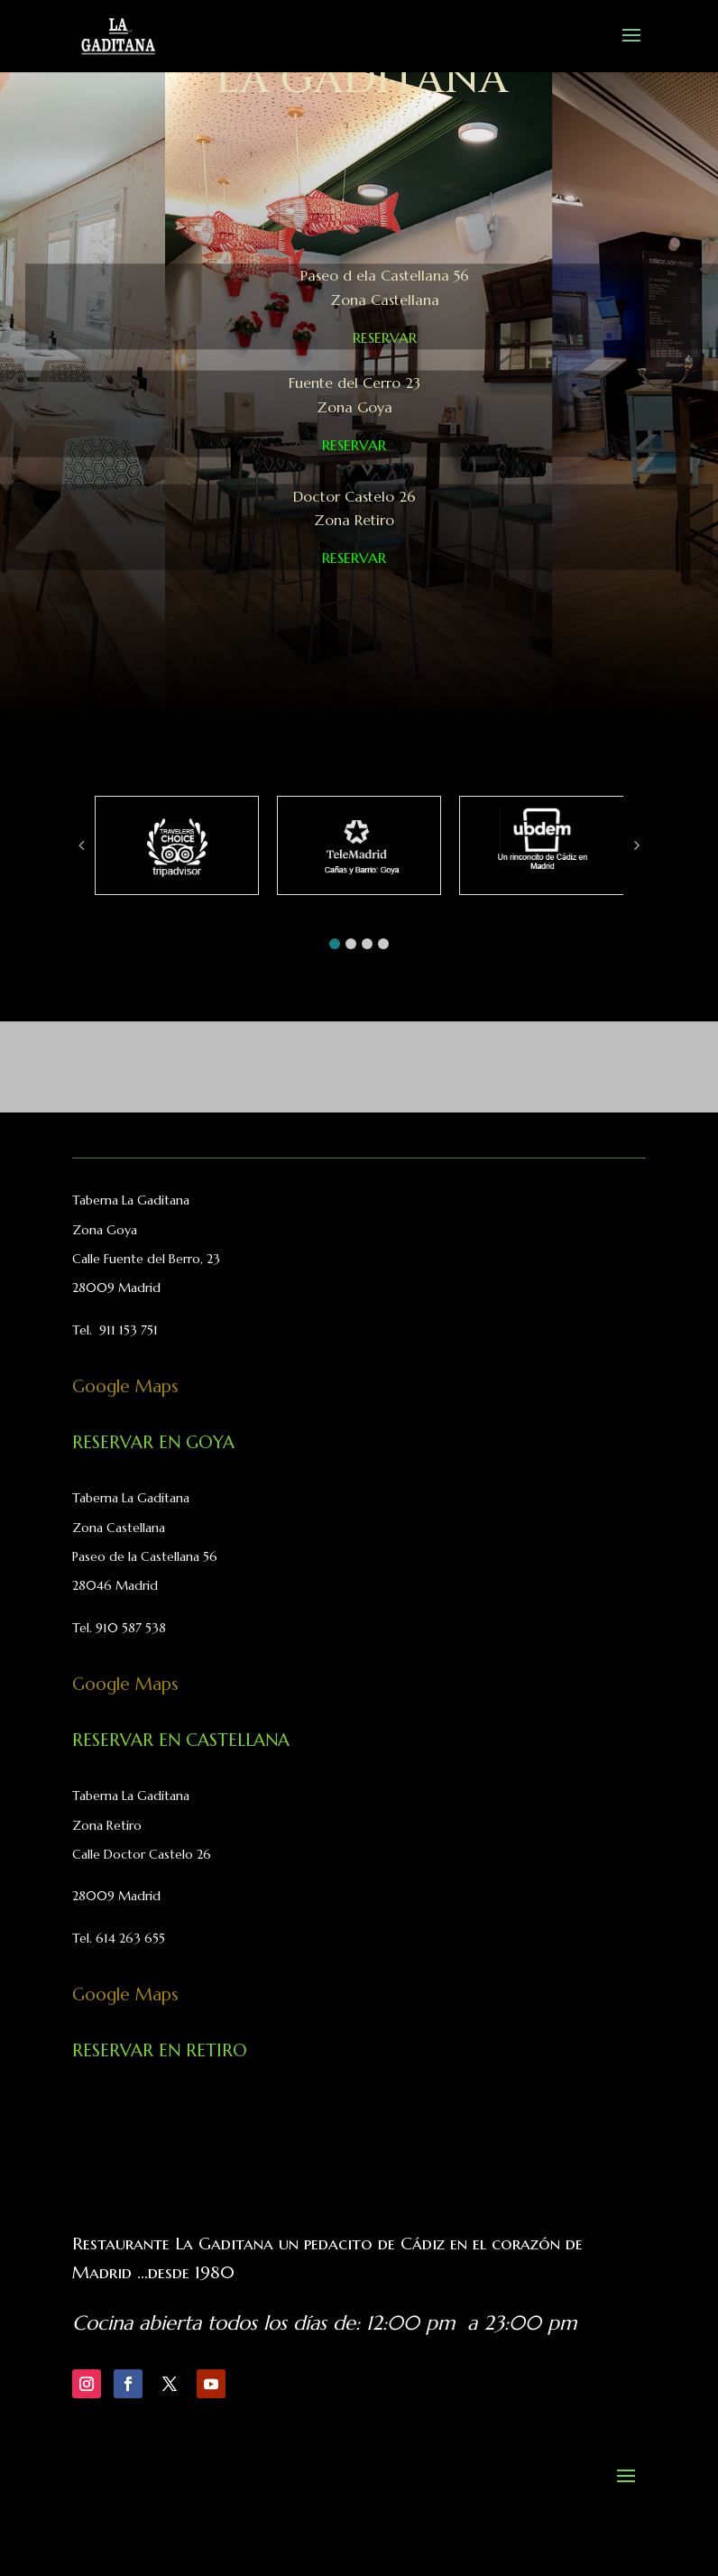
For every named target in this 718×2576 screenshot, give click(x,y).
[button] (334, 943)
